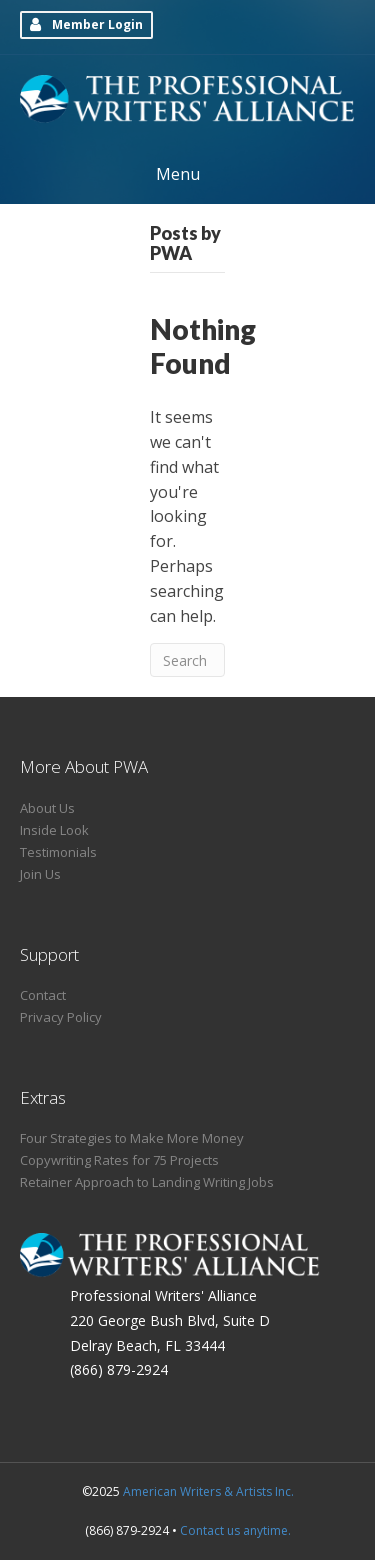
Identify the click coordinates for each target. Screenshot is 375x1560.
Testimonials (58, 852)
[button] (86, 25)
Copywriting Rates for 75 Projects (119, 1160)
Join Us (40, 874)
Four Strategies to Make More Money (132, 1138)
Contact (43, 995)
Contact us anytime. (235, 1530)
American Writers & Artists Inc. (208, 1491)
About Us (47, 808)
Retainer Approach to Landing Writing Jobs (147, 1182)
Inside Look (54, 830)
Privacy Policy (61, 1017)
